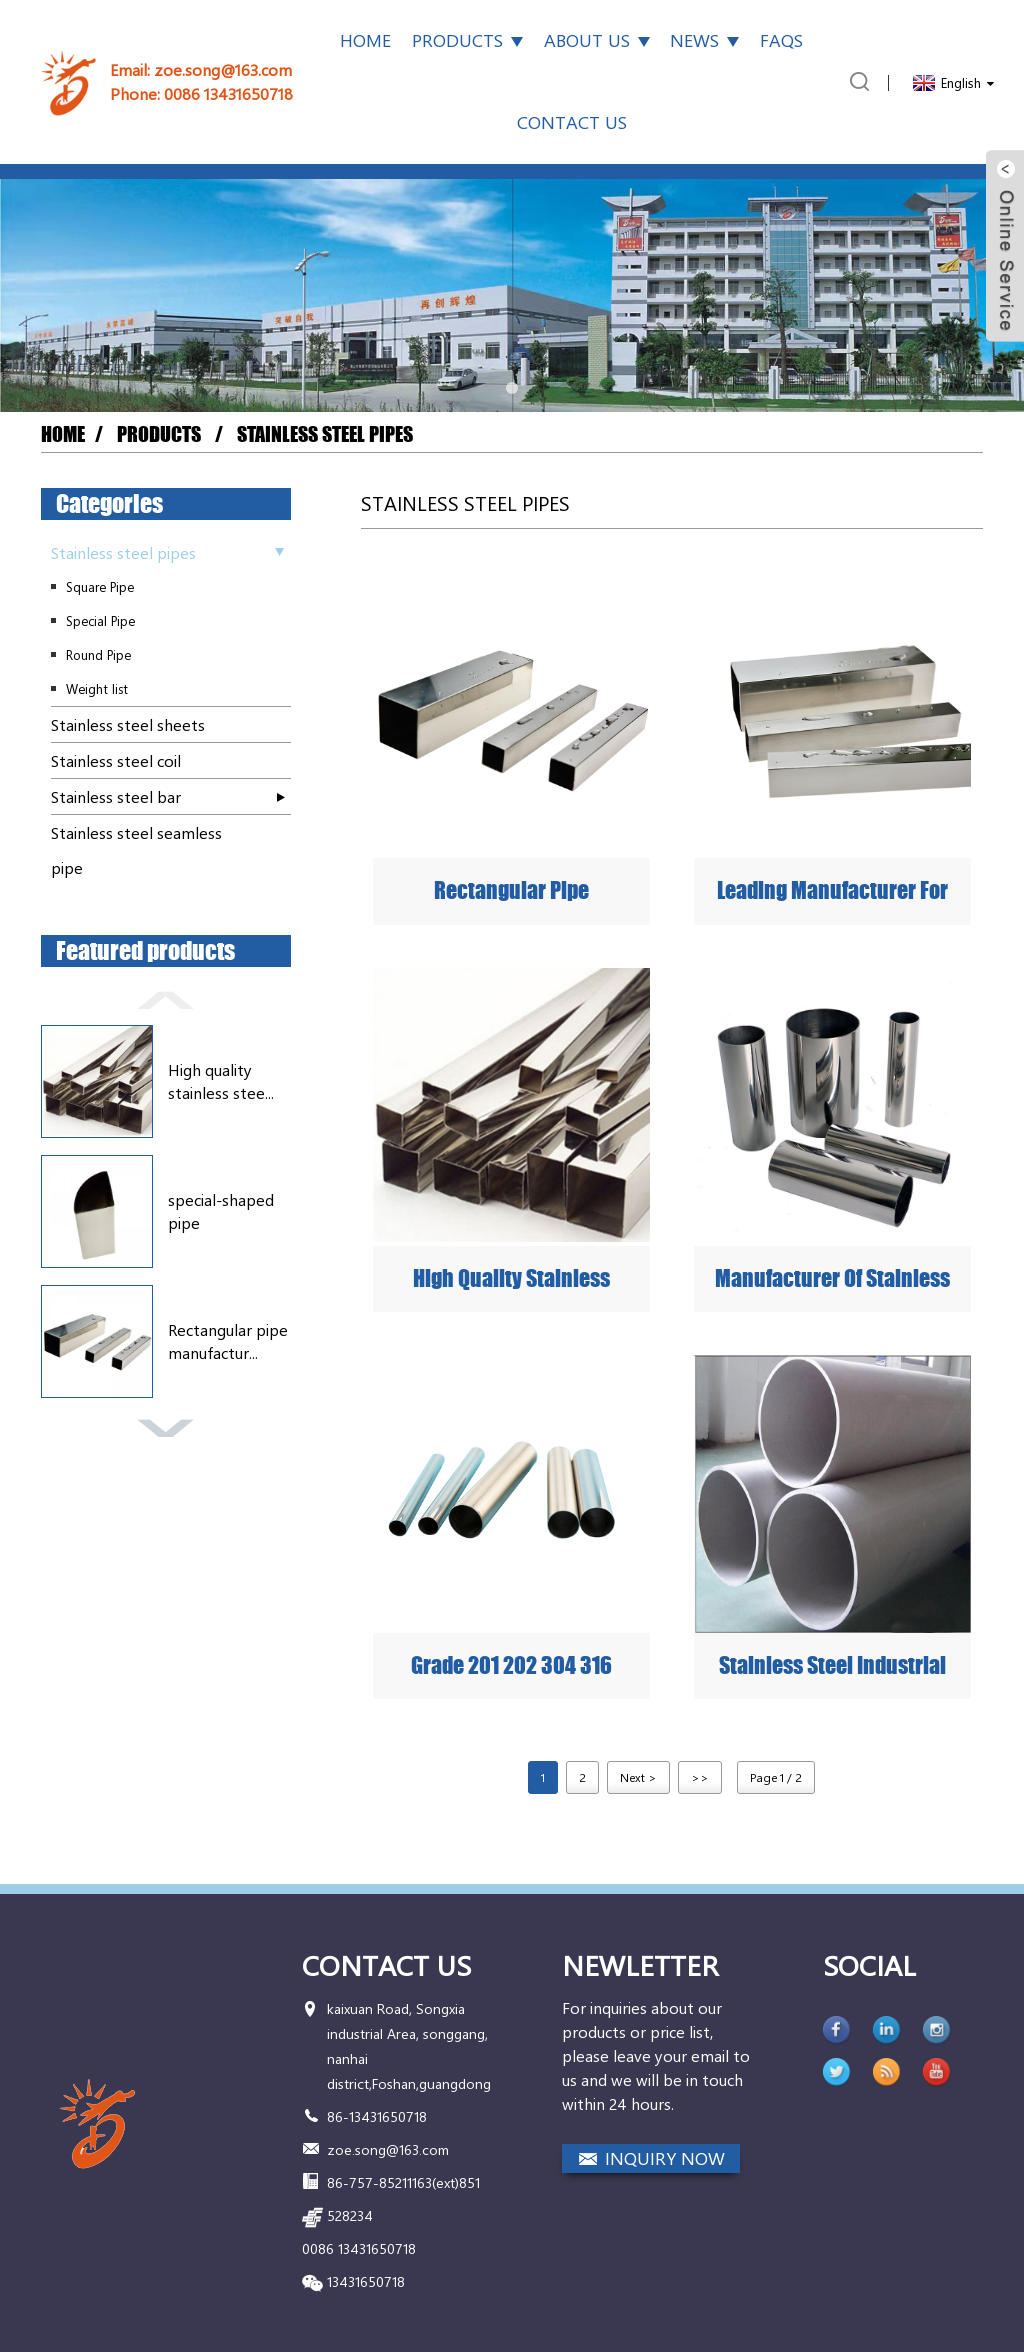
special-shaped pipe (221, 1210)
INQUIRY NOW (665, 2158)
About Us (597, 40)
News (704, 40)
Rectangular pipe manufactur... (228, 1340)
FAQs (781, 40)
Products (467, 40)
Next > (638, 1777)
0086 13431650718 (228, 93)
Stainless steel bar (116, 796)
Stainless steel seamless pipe (136, 850)
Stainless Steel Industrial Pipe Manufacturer (832, 1666)
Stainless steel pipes (325, 434)
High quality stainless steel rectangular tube (511, 1279)
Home (365, 40)
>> (700, 1777)
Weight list (97, 688)
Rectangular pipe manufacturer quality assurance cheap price (511, 891)
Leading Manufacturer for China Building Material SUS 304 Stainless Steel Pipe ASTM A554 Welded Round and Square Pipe (832, 891)
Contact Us (572, 122)
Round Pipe (98, 654)
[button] (512, 388)
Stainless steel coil (116, 760)
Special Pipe (100, 620)
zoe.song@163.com (223, 69)
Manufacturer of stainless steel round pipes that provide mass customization (832, 1279)
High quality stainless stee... (221, 1080)
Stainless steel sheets (128, 724)
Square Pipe (100, 586)
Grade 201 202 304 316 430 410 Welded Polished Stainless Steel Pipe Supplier (511, 1666)
